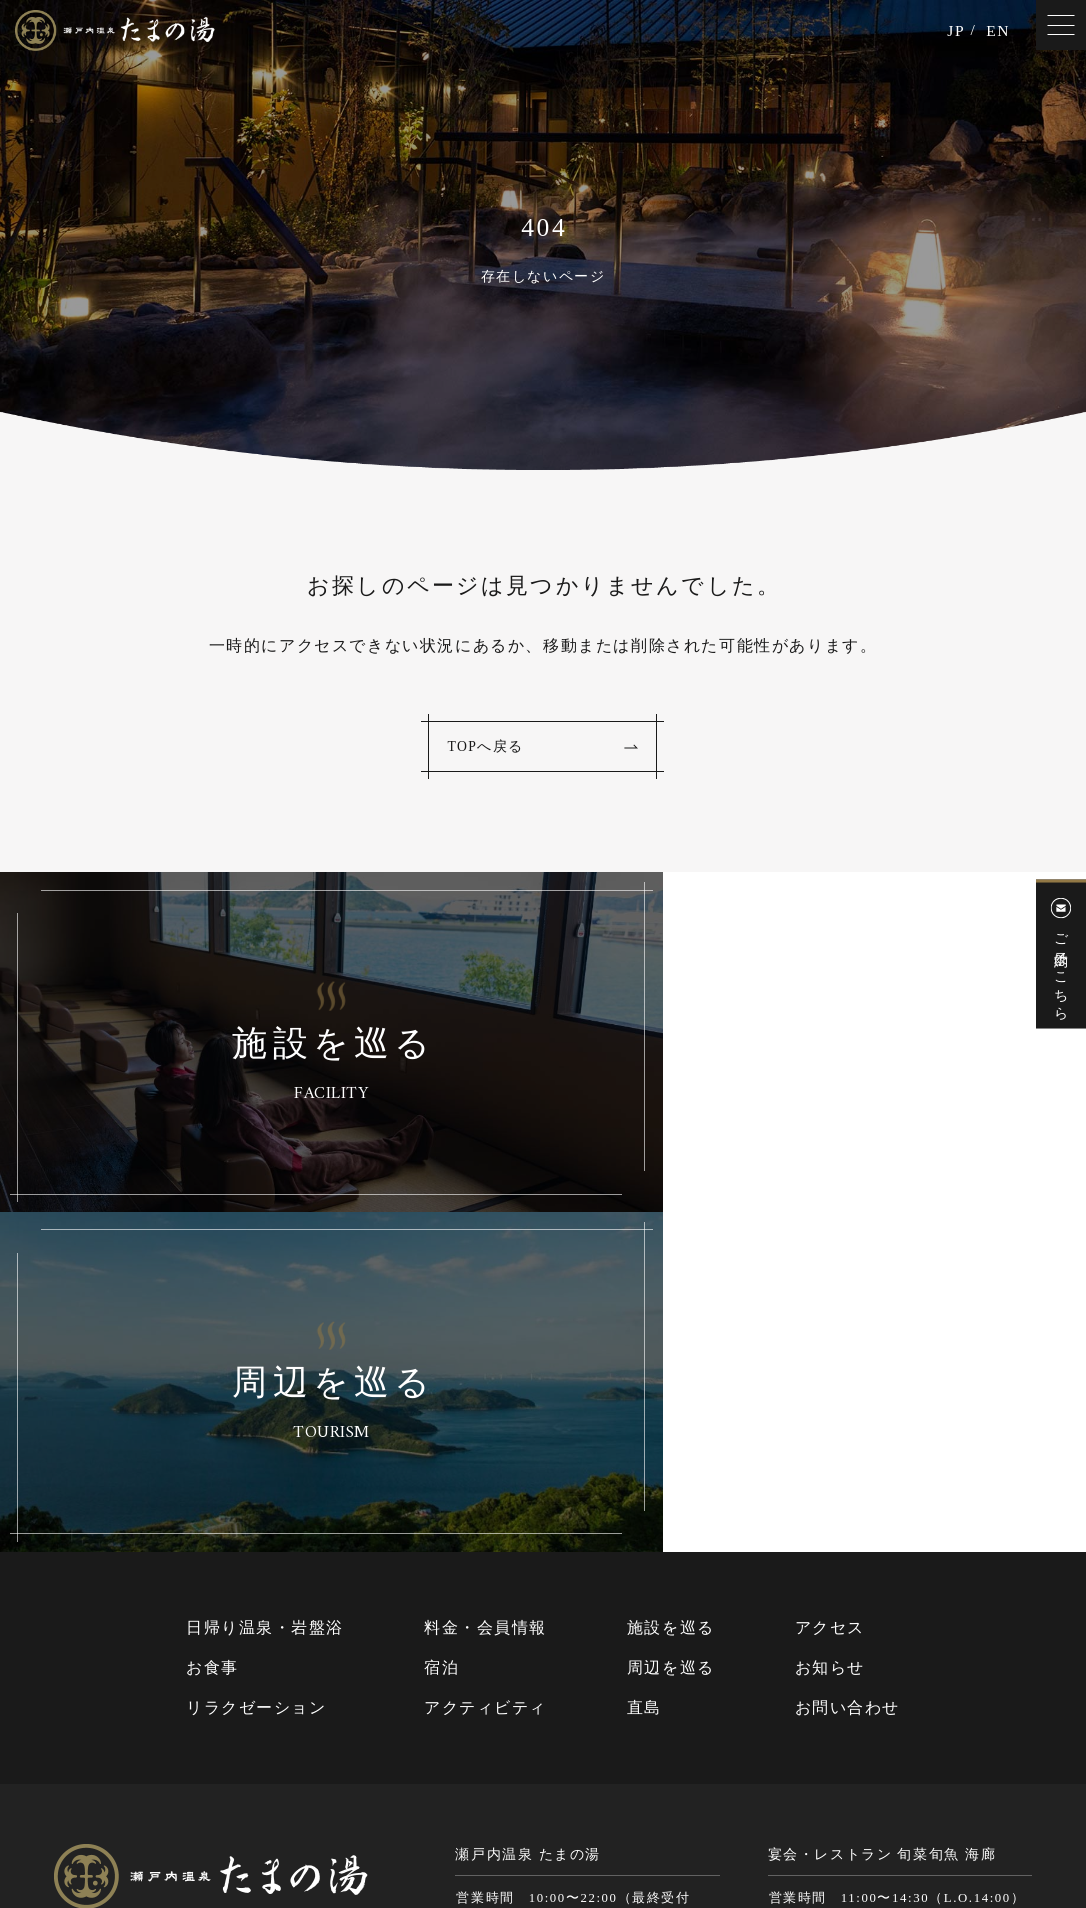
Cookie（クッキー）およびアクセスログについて (880, 1816)
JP (955, 32)
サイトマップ (548, 1816)
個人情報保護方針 (658, 1816)
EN (997, 32)
